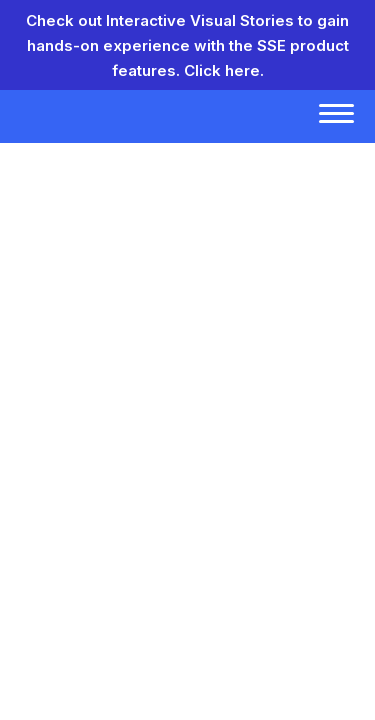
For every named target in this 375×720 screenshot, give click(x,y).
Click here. (224, 70)
